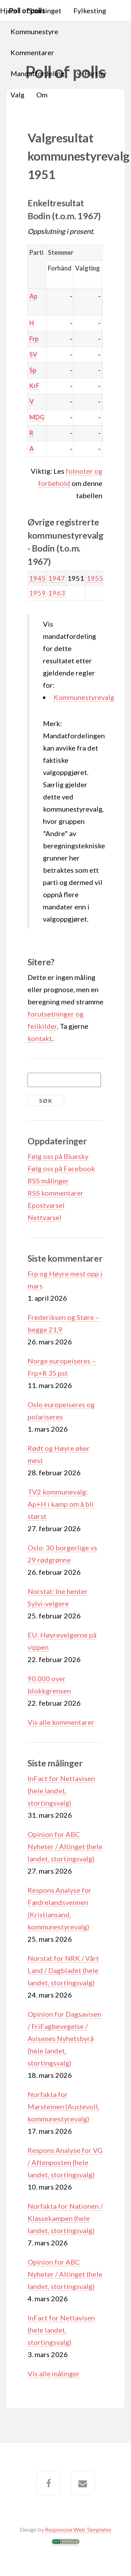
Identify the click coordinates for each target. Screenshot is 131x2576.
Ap (33, 296)
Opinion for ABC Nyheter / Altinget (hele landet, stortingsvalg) (65, 1846)
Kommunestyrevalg (83, 697)
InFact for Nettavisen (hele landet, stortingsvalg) (61, 1790)
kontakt (40, 1038)
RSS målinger (48, 1180)
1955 (95, 578)
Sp (32, 370)
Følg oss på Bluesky (58, 1156)
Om (42, 94)
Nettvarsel (44, 1217)
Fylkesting (89, 10)
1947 (56, 578)
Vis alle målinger (54, 2373)
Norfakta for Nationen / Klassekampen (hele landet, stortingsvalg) (65, 2218)
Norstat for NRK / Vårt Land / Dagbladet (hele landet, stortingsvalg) (63, 1970)
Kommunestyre (34, 31)
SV (33, 354)
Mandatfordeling (37, 73)
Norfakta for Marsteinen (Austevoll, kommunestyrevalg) (63, 2106)
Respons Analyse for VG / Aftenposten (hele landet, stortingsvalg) (65, 2162)
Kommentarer (32, 52)
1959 (37, 593)
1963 (56, 593)
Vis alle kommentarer (61, 1722)
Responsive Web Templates (78, 2529)
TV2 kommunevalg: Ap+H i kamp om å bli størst (61, 1504)
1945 (37, 578)
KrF (34, 386)
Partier (96, 73)
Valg (17, 94)
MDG (36, 417)
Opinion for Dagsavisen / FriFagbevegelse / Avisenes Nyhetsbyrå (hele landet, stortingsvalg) (64, 2038)
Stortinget (45, 10)
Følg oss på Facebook (61, 1168)
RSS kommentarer (55, 1193)
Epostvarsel (46, 1205)
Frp (33, 338)
